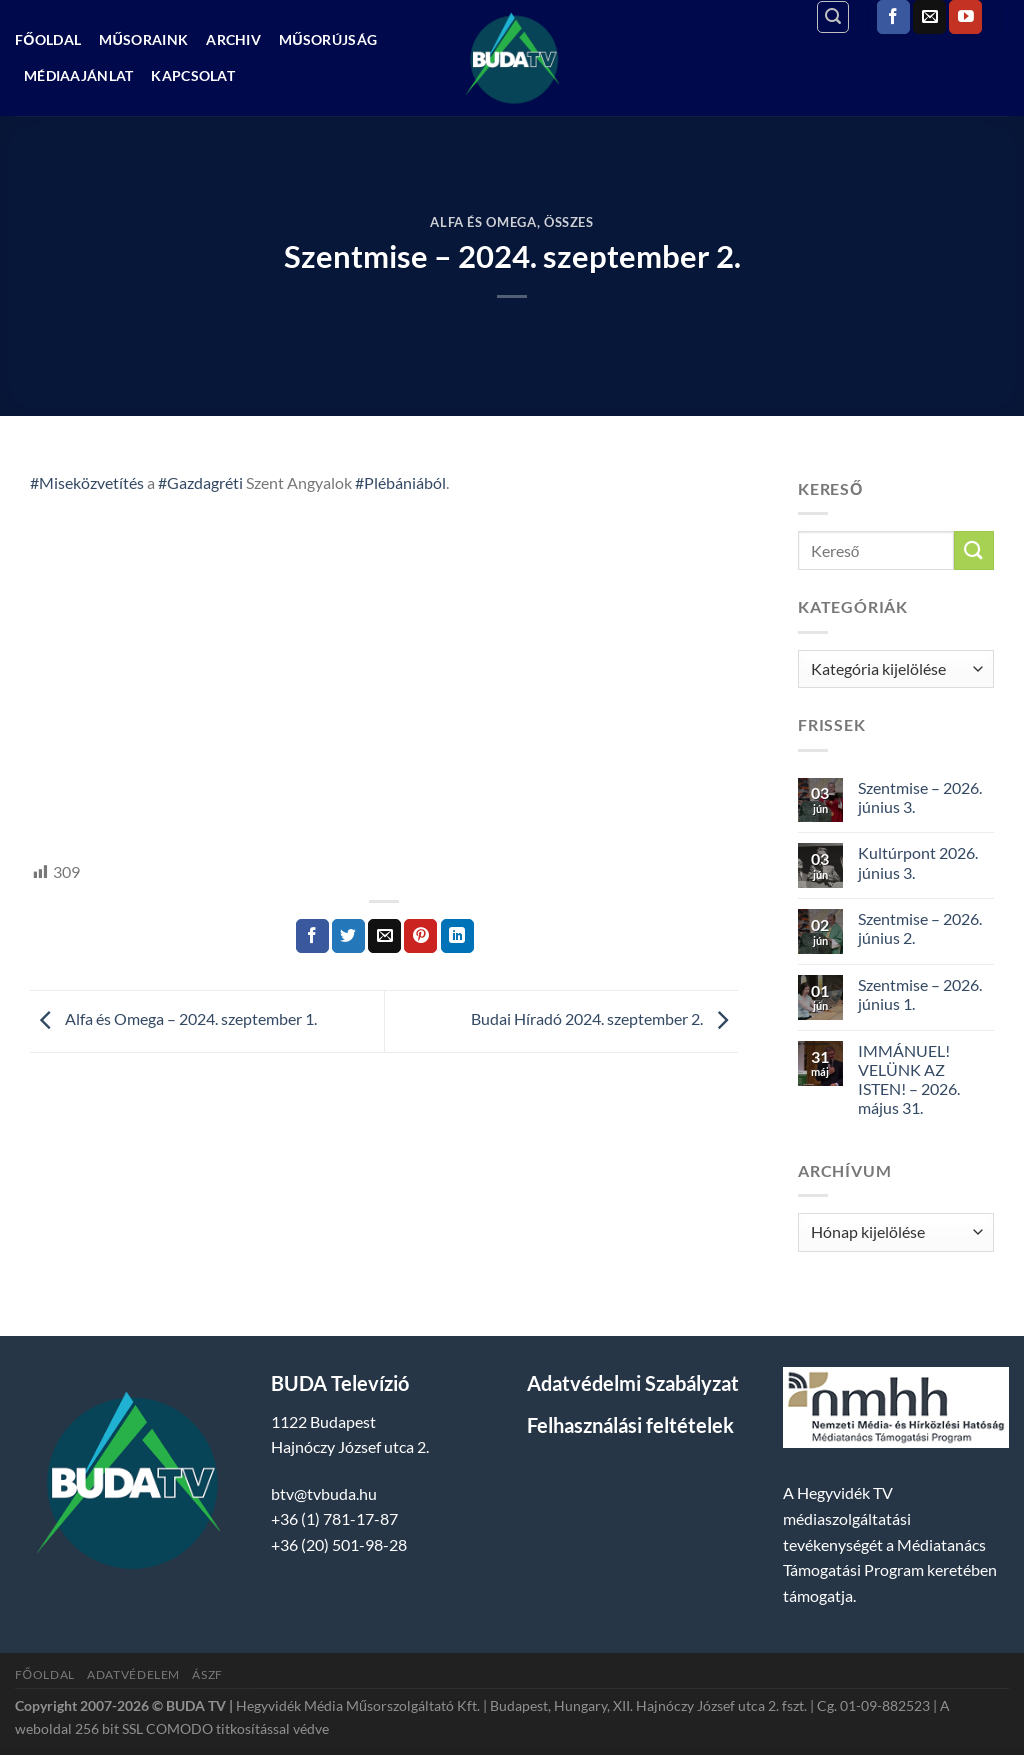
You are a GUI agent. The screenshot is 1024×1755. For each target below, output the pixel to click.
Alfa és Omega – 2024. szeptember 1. (173, 1019)
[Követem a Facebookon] (893, 17)
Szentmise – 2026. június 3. (920, 797)
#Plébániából (400, 482)
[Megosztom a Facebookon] (312, 936)
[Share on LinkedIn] (457, 936)
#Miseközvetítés (87, 482)
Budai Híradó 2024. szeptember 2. (604, 1019)
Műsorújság (328, 39)
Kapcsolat (193, 75)
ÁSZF (207, 1674)
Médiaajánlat (78, 75)
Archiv (233, 39)
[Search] (833, 17)
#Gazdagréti (200, 482)
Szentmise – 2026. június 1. (920, 994)
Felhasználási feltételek (630, 1425)
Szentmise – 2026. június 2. (920, 928)
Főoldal (48, 39)
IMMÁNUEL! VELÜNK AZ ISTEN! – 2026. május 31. (909, 1079)
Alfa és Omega (483, 222)
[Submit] (974, 550)
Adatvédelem (133, 1674)
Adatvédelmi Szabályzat (633, 1383)
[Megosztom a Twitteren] (348, 936)
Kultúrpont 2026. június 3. (918, 862)
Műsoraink (143, 39)
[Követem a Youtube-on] (965, 17)
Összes (569, 222)
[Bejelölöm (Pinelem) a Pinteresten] (420, 936)
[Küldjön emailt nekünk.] (929, 17)
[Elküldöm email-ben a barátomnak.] (384, 936)
